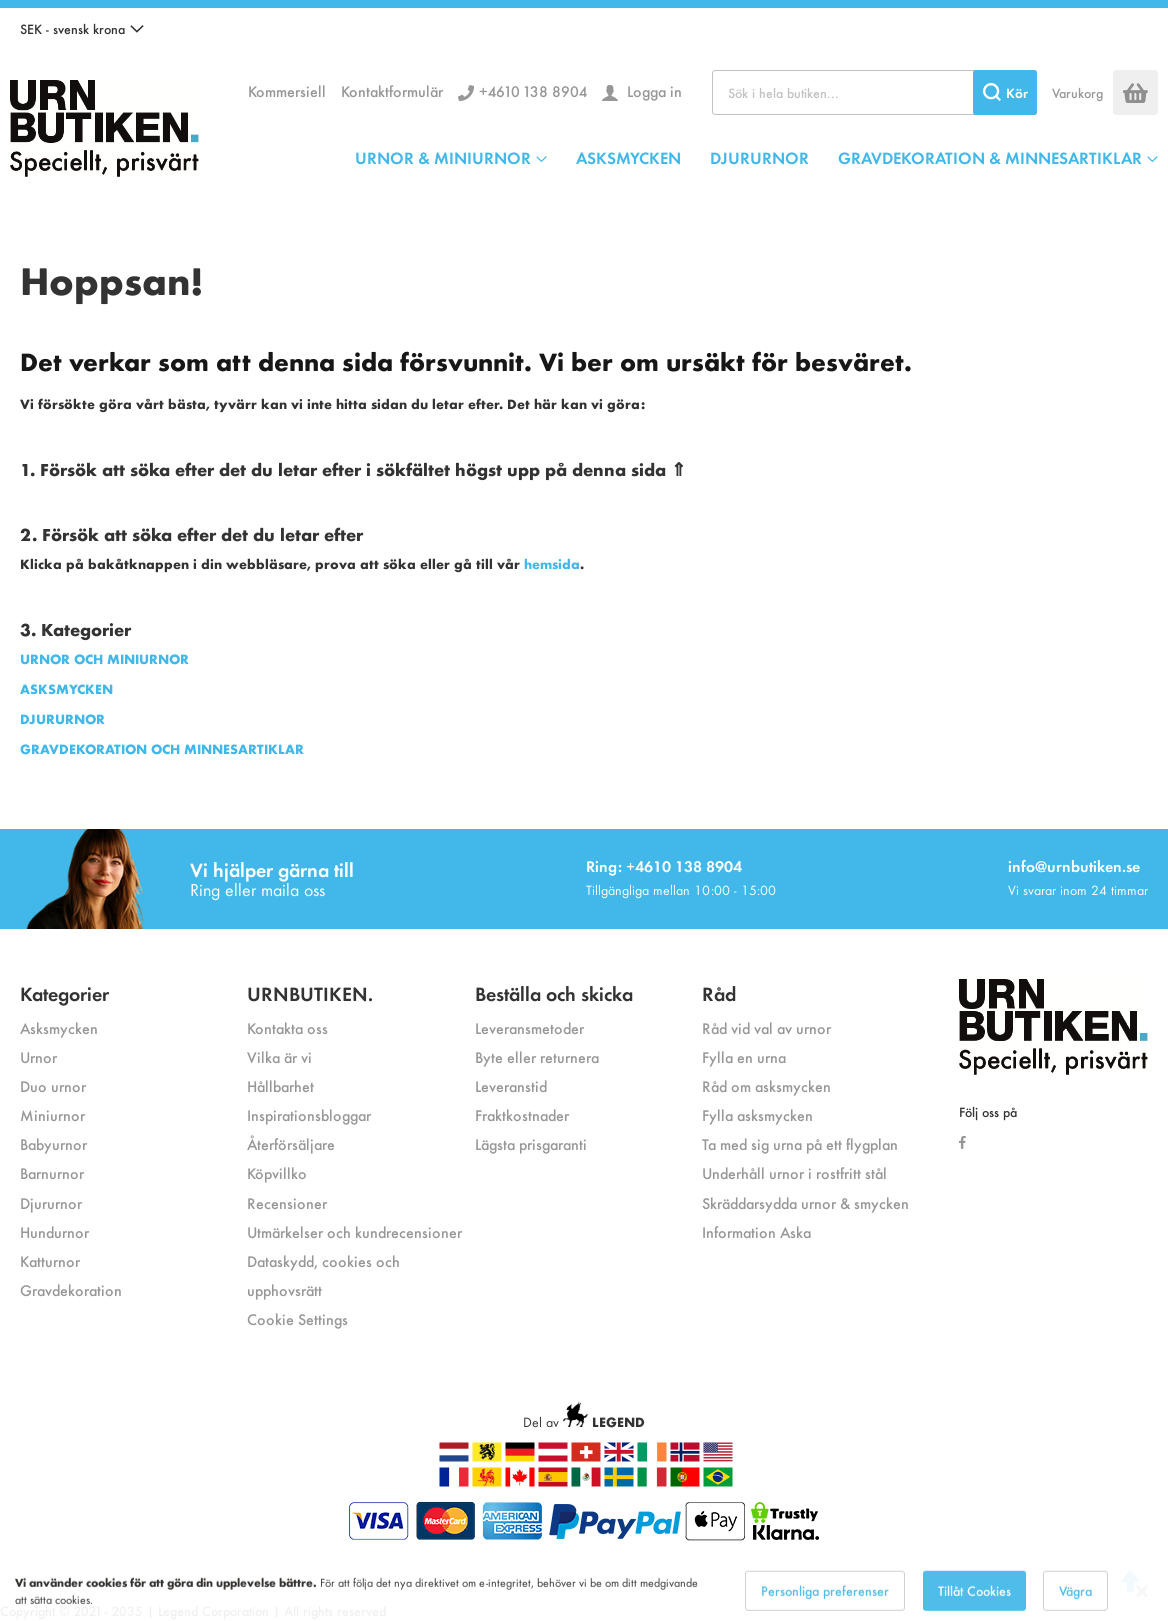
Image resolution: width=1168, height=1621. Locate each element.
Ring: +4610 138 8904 (664, 865)
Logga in (652, 90)
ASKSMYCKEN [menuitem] (628, 157)
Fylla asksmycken (757, 1114)
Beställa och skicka (554, 992)
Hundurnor (54, 1231)
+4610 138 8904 (533, 90)
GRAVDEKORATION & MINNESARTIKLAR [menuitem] (990, 157)
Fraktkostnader (522, 1114)
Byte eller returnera (537, 1056)
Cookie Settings (297, 1318)
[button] (82, 29)
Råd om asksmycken (766, 1085)
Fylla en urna (744, 1056)
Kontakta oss (287, 1027)
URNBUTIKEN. (310, 992)
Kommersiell (287, 90)
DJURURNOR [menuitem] (759, 157)
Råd (719, 992)
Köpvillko (277, 1172)
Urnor (38, 1056)
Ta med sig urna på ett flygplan (800, 1143)
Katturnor (50, 1260)
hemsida (552, 563)
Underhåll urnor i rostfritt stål (794, 1172)
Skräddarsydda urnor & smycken (805, 1202)
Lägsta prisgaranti (531, 1143)
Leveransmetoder (529, 1027)
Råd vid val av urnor (766, 1027)
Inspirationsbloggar (309, 1114)
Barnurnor (52, 1172)
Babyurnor (53, 1143)
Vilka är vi (279, 1056)
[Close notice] (1142, 1603)
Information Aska (756, 1231)
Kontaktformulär (392, 90)
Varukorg (1077, 92)
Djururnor (51, 1202)
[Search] (1005, 92)
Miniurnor (52, 1114)
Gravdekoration (71, 1289)
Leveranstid (511, 1085)
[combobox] (874, 92)
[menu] (756, 157)
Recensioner (287, 1202)
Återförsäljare (291, 1143)
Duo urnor (53, 1085)
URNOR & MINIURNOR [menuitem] (443, 157)
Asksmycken (59, 1027)
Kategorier (64, 992)
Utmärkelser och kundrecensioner (354, 1231)
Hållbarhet (280, 1085)
